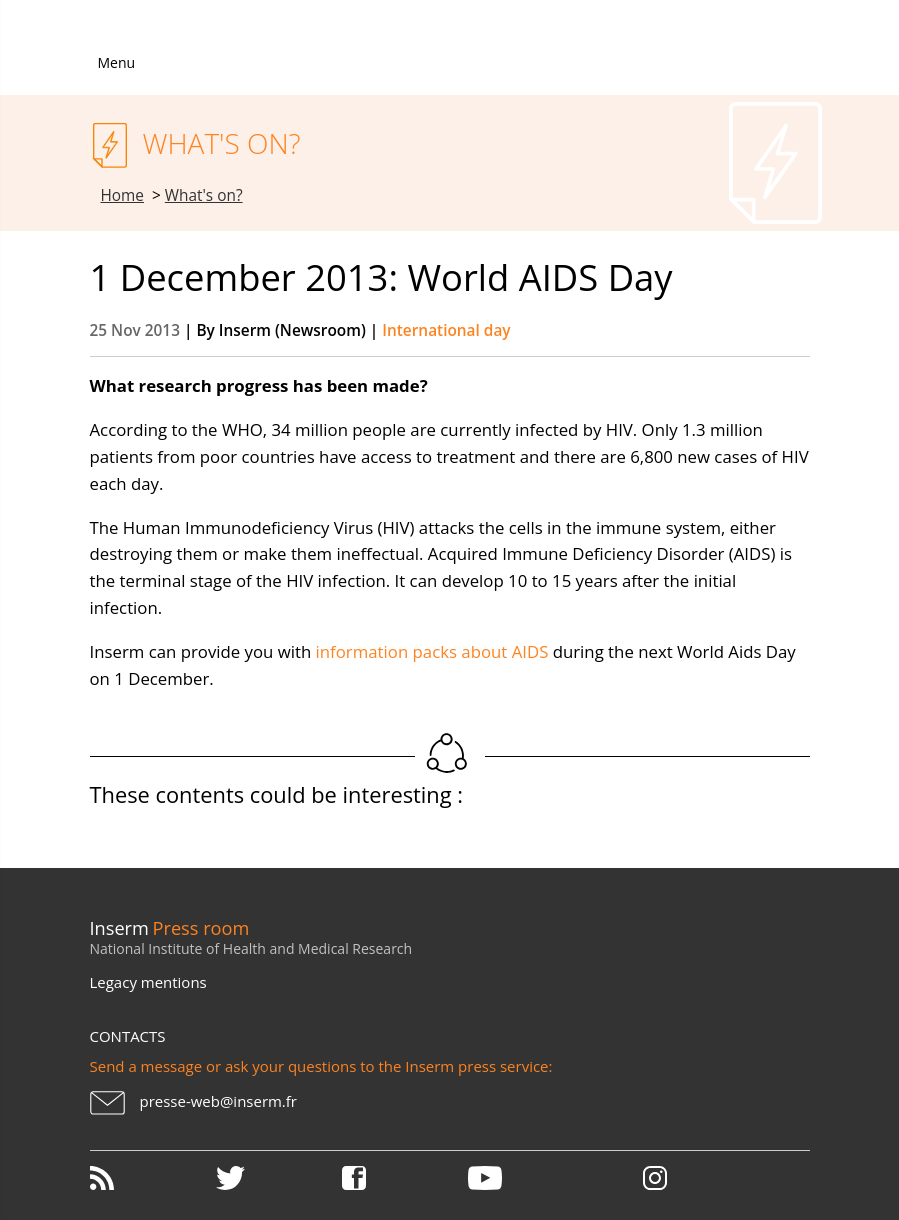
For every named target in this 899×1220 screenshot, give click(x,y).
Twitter (277, 1178)
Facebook (403, 1178)
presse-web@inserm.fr (218, 1101)
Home (123, 195)
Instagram (655, 1178)
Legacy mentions (148, 982)
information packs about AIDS (432, 651)
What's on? (204, 195)
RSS (151, 1178)
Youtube (529, 1178)
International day (446, 330)
